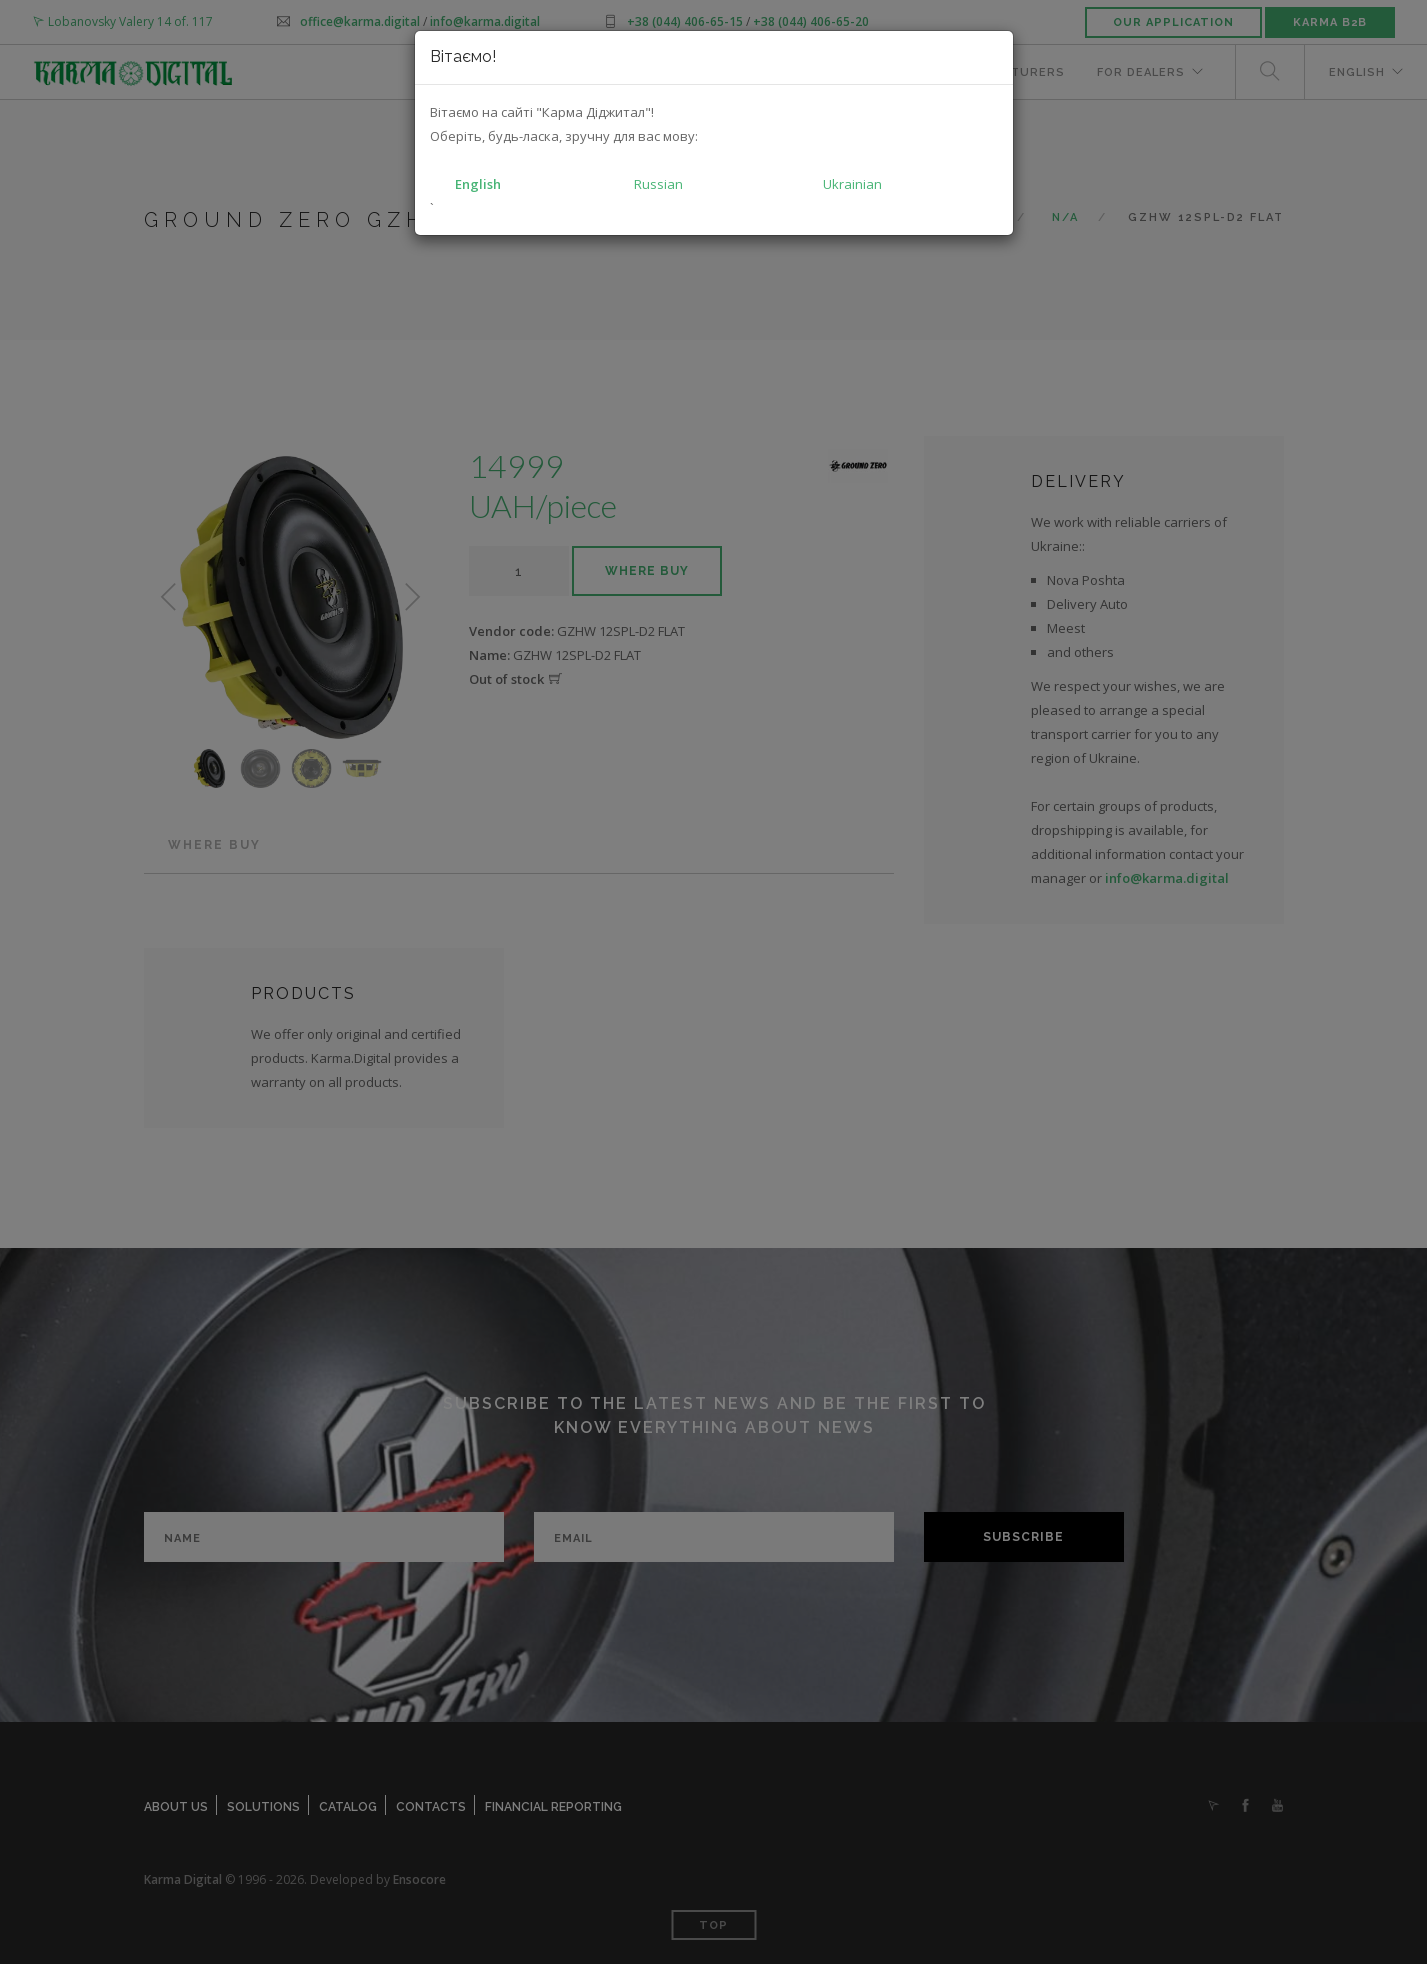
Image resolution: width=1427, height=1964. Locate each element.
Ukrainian (852, 184)
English (478, 184)
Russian (658, 184)
